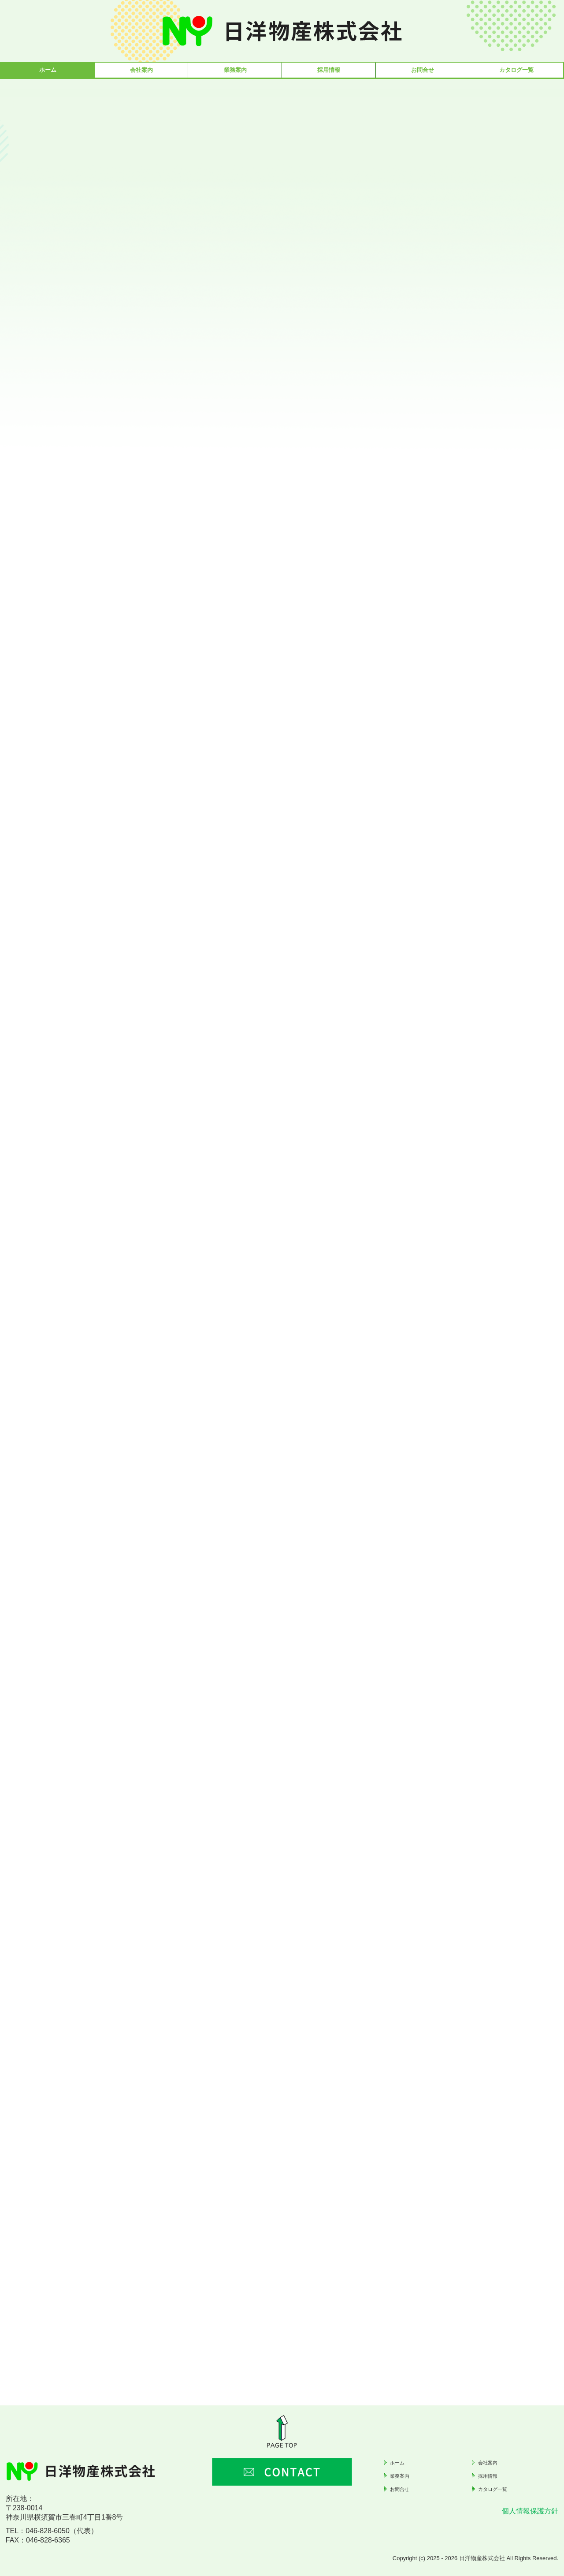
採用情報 (328, 70)
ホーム (47, 70)
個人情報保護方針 (530, 2511)
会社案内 (141, 70)
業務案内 (235, 70)
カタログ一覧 (516, 70)
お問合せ (422, 70)
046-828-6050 (48, 2531)
